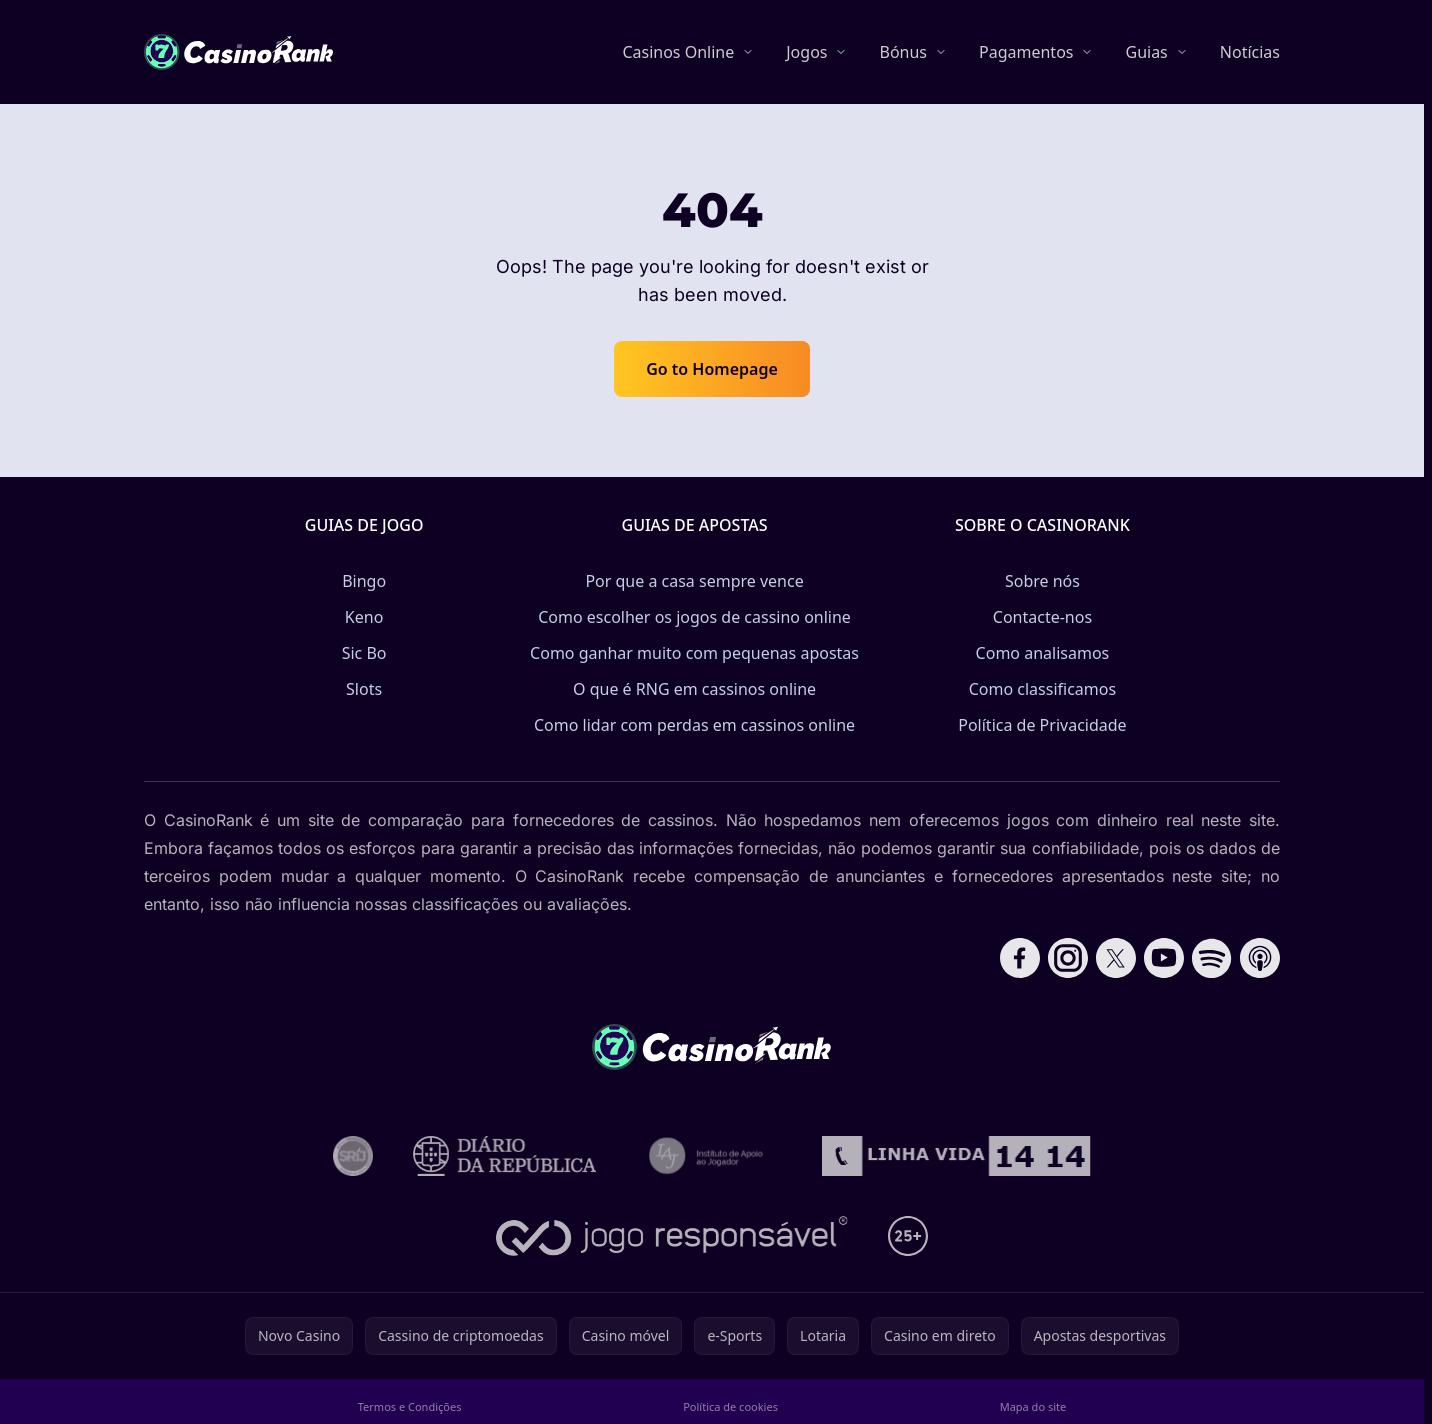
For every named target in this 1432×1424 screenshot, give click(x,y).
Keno (364, 617)
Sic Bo (364, 653)
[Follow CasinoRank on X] (1116, 958)
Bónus (903, 52)
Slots (364, 689)
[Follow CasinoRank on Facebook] (1020, 958)
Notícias (1250, 52)
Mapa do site (1033, 1406)
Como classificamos (1042, 689)
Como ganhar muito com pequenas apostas (694, 653)
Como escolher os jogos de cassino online (694, 617)
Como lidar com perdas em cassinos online (694, 725)
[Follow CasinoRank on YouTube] (1164, 958)
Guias (1146, 52)
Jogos (806, 52)
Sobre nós (1042, 581)
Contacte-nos (1042, 617)
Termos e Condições (410, 1406)
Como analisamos (1043, 653)
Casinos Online (678, 52)
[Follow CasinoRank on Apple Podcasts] (1260, 958)
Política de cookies (730, 1406)
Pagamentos (1026, 52)
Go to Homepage (712, 369)
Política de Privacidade (1042, 725)
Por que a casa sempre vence (694, 581)
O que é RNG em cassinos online (694, 689)
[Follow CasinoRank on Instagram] (1068, 958)
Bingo (364, 581)
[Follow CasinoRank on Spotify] (1212, 958)
